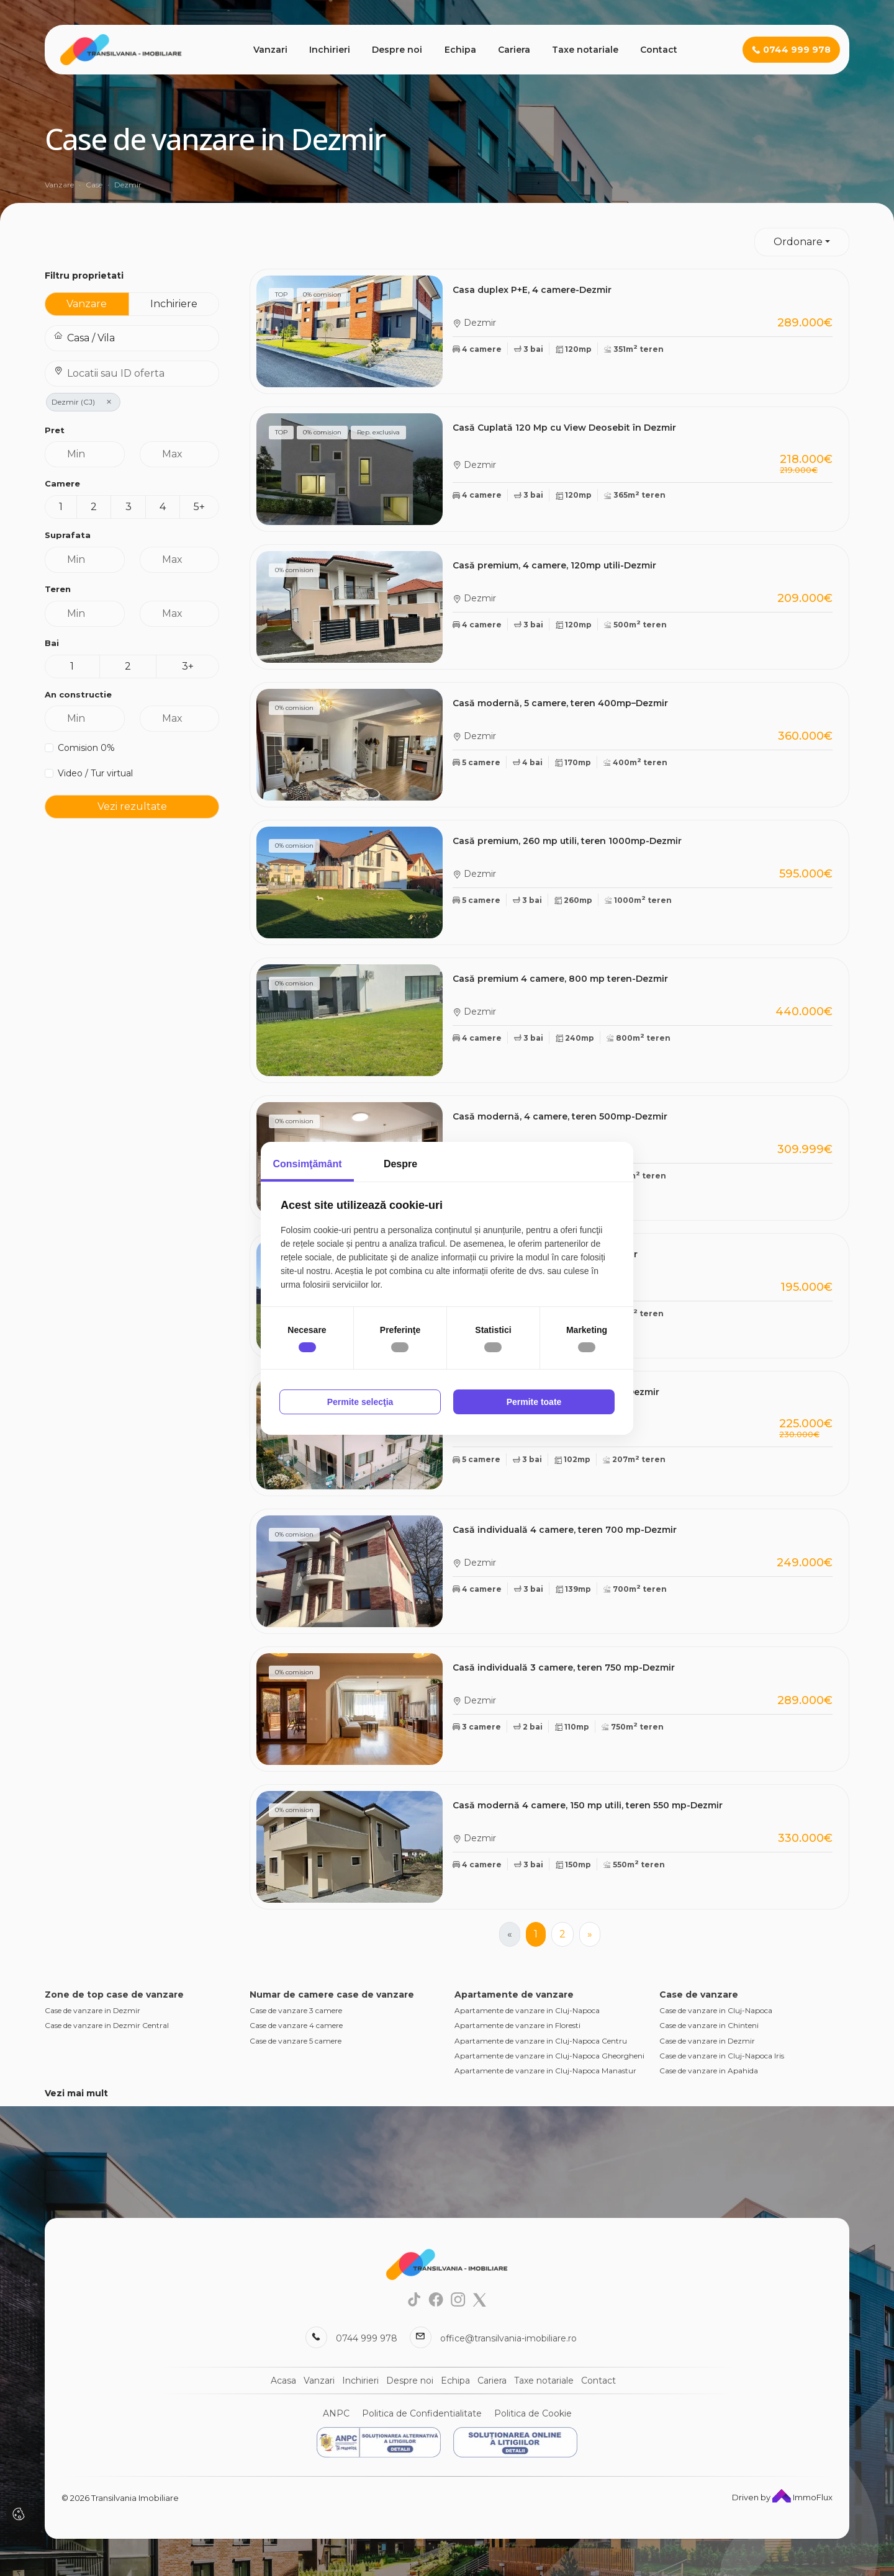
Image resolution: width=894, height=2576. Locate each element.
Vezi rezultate (132, 806)
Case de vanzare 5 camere (295, 2040)
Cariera (514, 49)
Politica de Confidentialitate (422, 2413)
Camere (62, 483)
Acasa (283, 2380)
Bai (52, 643)
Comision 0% (86, 747)
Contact (658, 49)
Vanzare (86, 304)
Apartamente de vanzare (514, 1994)
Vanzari (270, 49)
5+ (199, 507)
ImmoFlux (802, 2497)
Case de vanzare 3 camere (296, 2010)
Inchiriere (173, 304)
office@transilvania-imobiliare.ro (508, 2338)
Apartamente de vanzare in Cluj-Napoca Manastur (545, 2070)
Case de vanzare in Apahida (708, 2070)
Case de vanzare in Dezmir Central (107, 2025)
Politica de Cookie (533, 2413)
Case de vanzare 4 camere (296, 2025)
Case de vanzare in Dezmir (92, 2010)
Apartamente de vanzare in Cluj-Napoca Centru (540, 2040)
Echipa (460, 49)
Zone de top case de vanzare (114, 1994)
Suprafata (68, 535)
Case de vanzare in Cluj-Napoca (715, 2010)
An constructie (78, 694)
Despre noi (397, 49)
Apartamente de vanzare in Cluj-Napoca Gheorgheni (549, 2055)
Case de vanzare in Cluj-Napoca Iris (721, 2055)
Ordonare (798, 242)
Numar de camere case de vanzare (332, 1994)
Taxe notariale (585, 49)
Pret (55, 430)
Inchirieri (329, 49)
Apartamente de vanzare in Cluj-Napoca (527, 2010)
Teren (58, 589)
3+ (188, 666)
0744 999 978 (366, 2338)
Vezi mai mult (76, 2093)
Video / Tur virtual (95, 773)
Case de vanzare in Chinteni (709, 2025)
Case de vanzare (698, 1994)
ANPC (336, 2413)
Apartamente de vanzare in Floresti (517, 2025)
